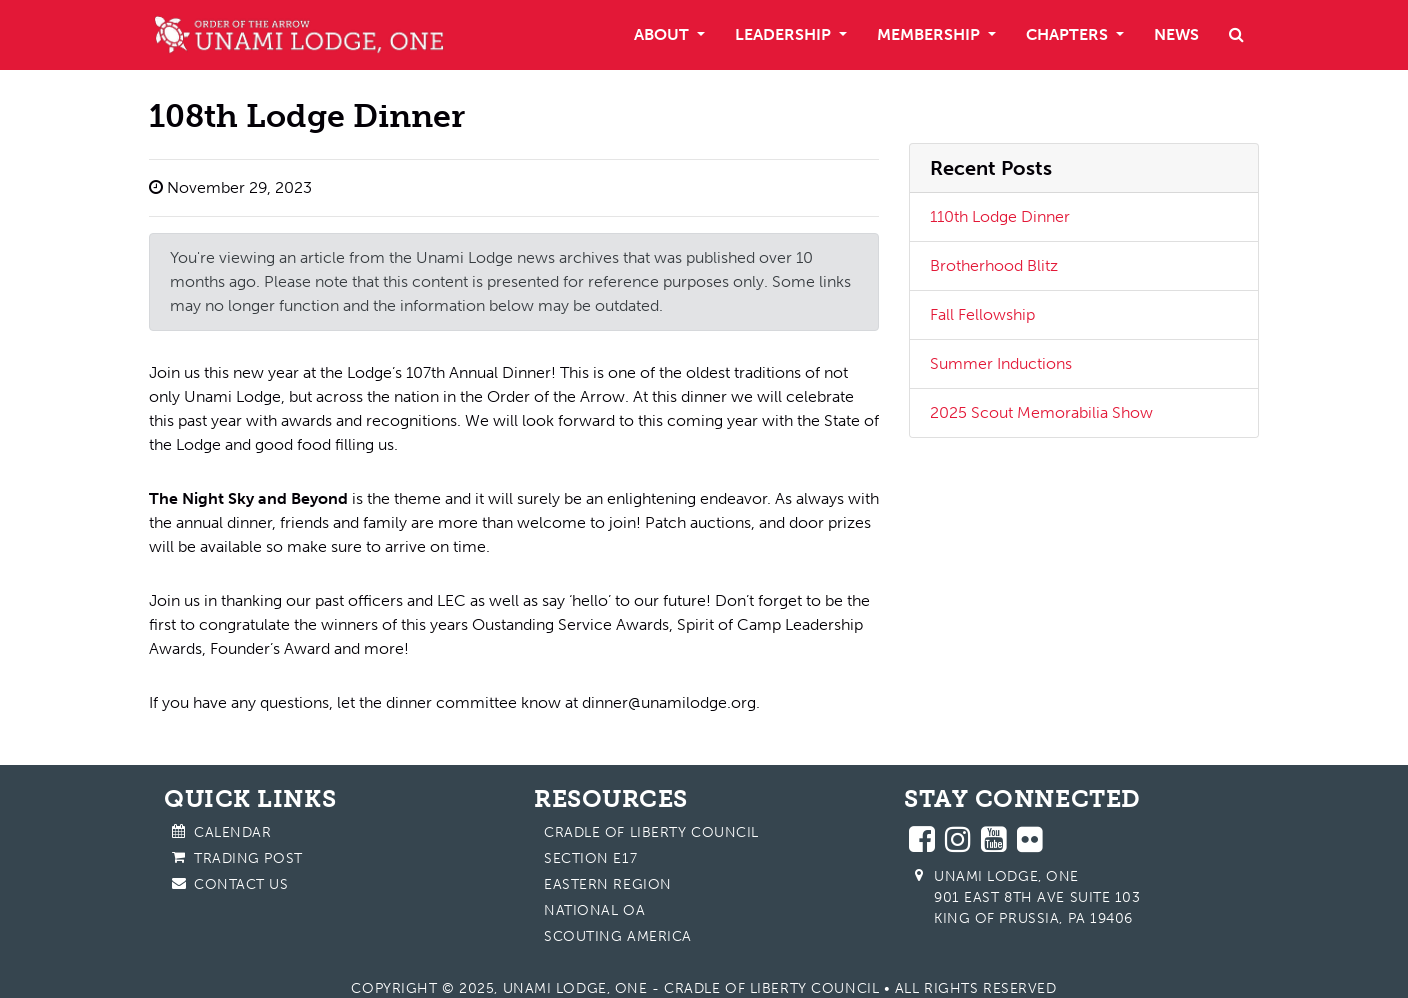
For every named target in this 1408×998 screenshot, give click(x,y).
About (663, 34)
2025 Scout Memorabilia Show (1041, 412)
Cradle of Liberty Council (651, 832)
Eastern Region (608, 884)
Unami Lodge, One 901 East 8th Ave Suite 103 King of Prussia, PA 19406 (1037, 897)
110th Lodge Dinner (1000, 216)
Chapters (1069, 34)
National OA (594, 910)
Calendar (232, 832)
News (1176, 34)
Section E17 (590, 858)
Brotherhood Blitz (994, 265)
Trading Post (248, 858)
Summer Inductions (1001, 363)
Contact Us (241, 884)
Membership (930, 34)
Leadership (785, 34)
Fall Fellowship (982, 314)
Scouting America (618, 936)
